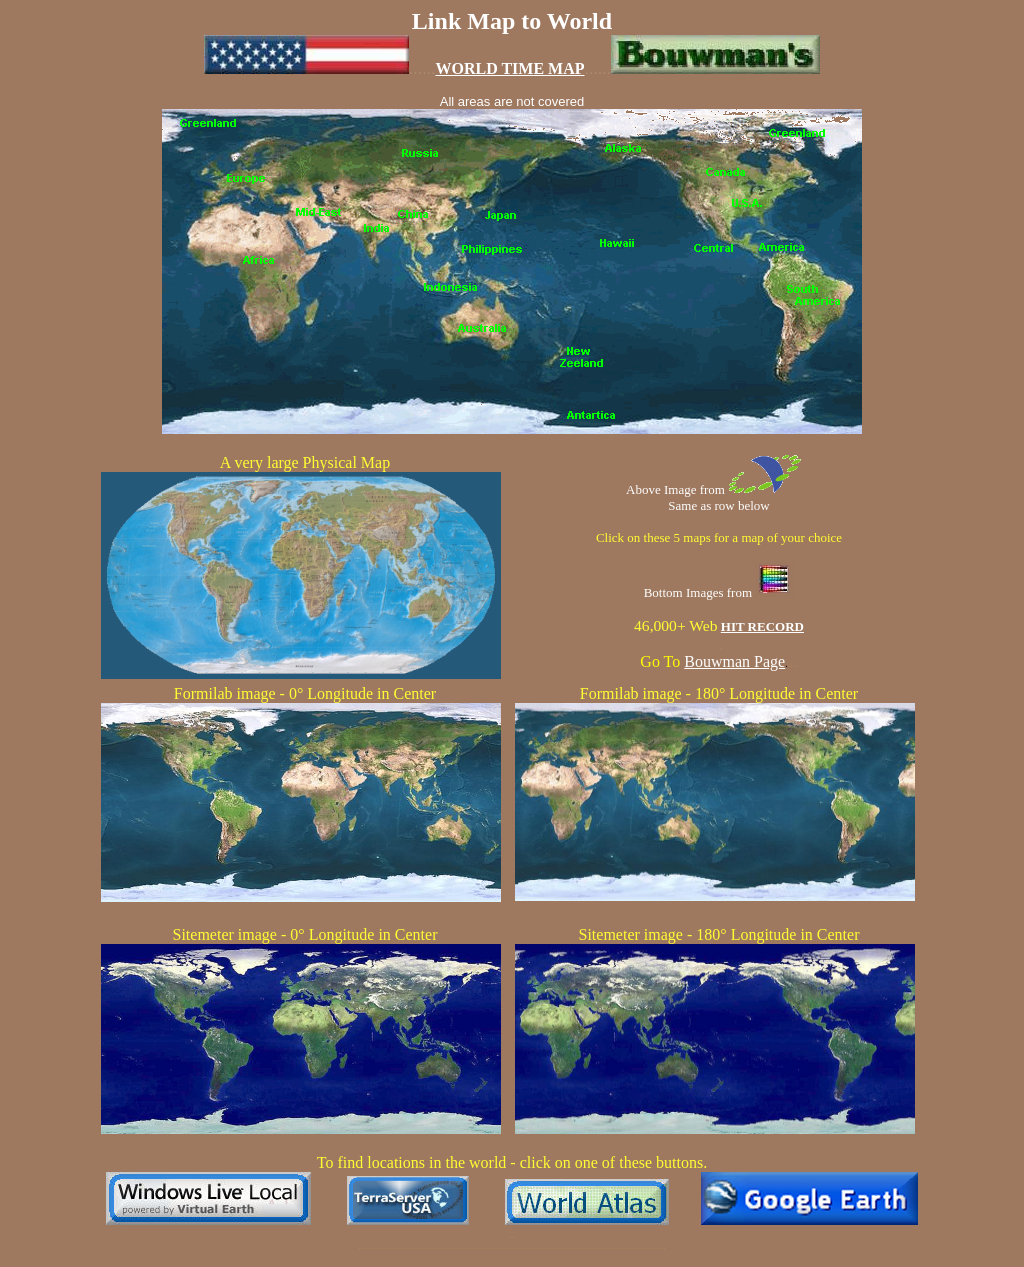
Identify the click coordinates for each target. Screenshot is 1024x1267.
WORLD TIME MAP (509, 68)
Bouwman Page (734, 661)
